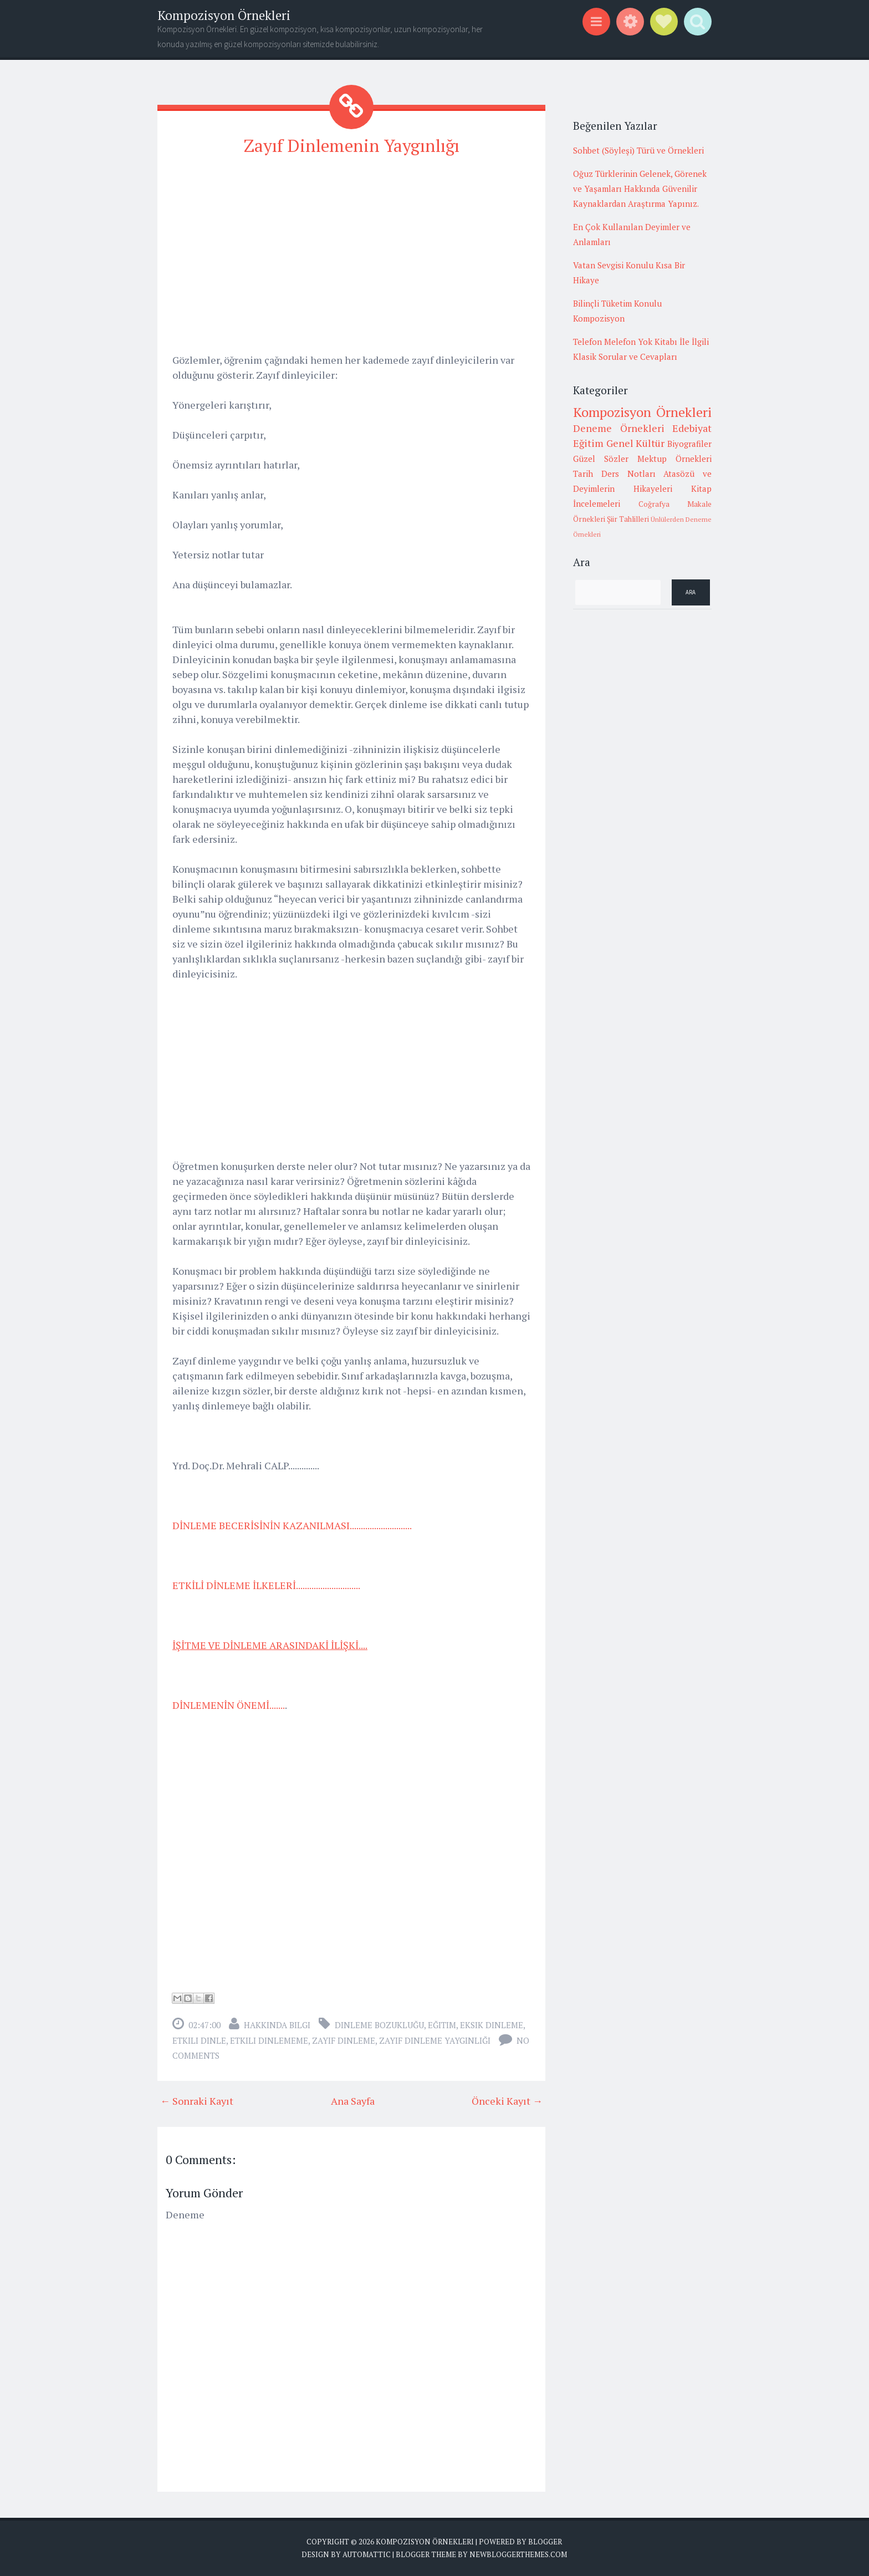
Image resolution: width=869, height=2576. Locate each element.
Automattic (367, 2554)
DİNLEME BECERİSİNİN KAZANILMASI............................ (292, 1524)
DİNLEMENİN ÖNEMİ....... (228, 1704)
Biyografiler (689, 443)
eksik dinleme (491, 2024)
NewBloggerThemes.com (518, 2554)
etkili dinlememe (269, 2039)
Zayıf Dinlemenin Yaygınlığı (351, 145)
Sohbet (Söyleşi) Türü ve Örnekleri (638, 150)
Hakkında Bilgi (277, 2024)
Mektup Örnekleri (674, 458)
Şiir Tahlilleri (628, 519)
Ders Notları (628, 473)
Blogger (545, 2541)
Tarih (583, 473)
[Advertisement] (351, 244)
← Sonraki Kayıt (196, 2100)
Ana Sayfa (353, 2100)
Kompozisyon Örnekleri (223, 15)
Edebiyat (692, 428)
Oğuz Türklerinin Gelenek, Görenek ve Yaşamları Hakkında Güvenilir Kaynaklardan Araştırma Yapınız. (640, 188)
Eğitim (442, 2024)
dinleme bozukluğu (379, 2024)
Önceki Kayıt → (507, 2100)
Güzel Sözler (600, 458)
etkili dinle (199, 2039)
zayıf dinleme (343, 2039)
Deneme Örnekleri (618, 428)
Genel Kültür (635, 443)
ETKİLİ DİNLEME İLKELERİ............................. (266, 1584)
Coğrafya (653, 504)
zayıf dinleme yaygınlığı (434, 2039)
